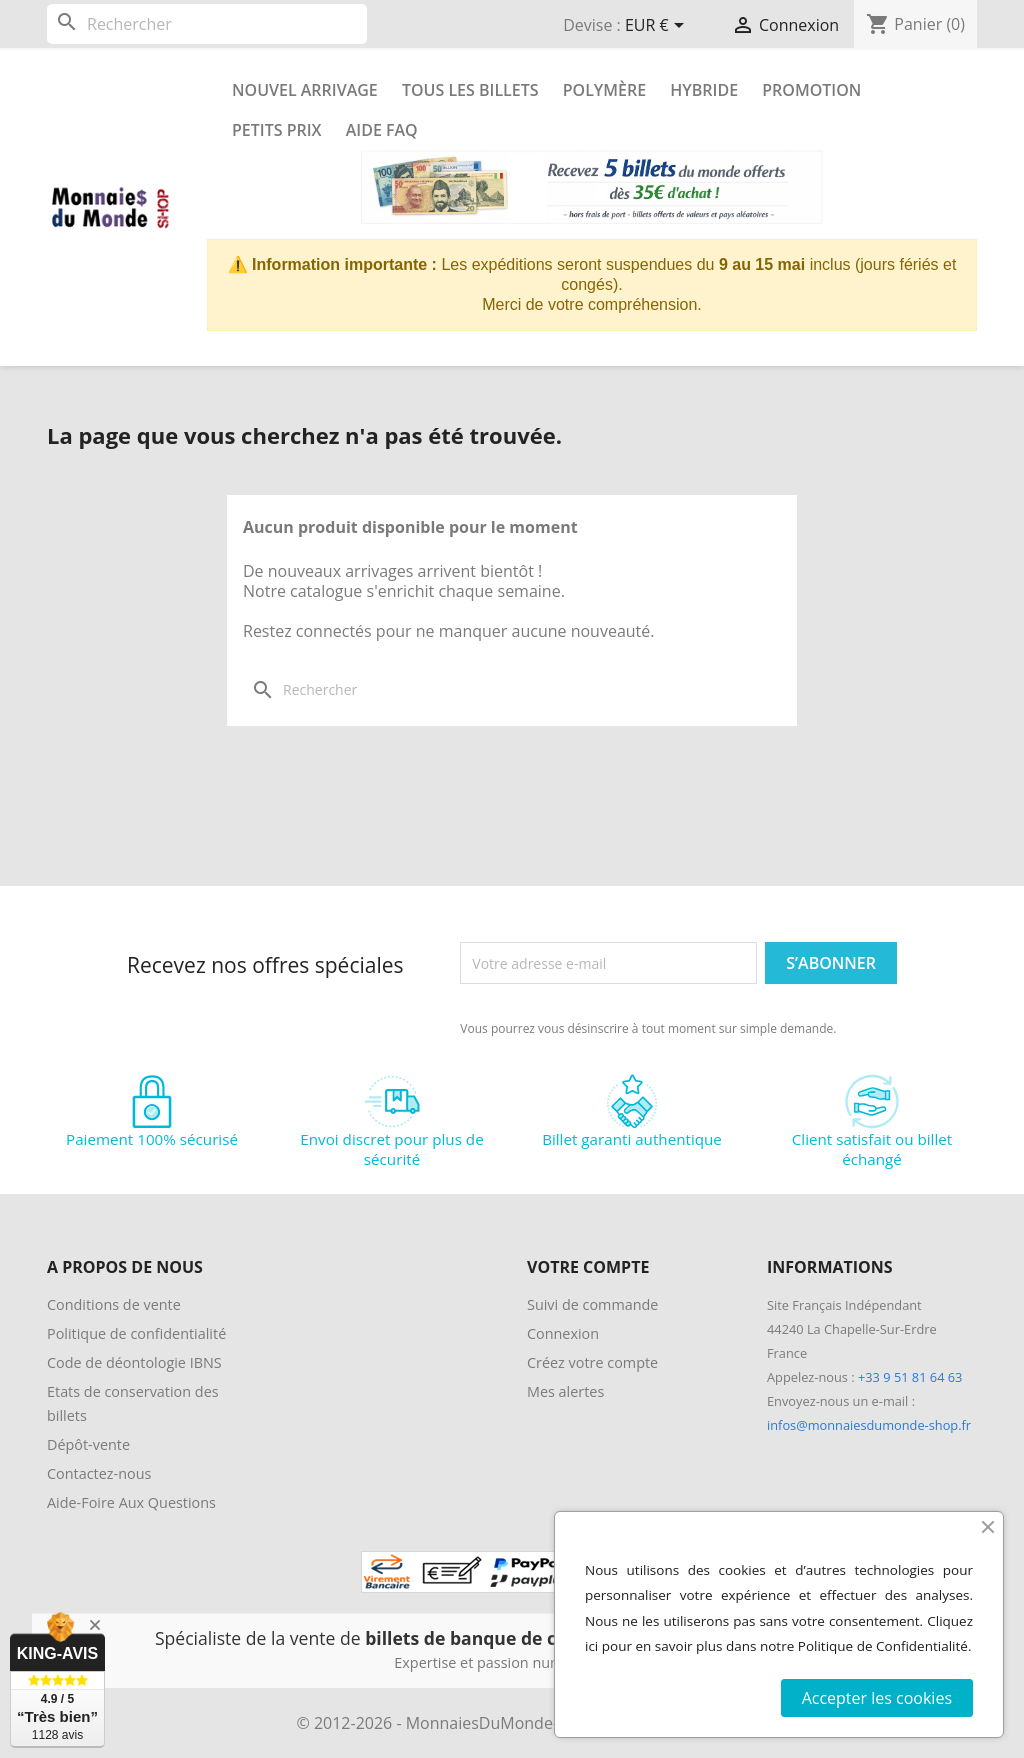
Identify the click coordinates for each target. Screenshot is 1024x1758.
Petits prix (277, 130)
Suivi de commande (592, 1304)
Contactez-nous (99, 1473)
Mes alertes (565, 1391)
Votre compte (588, 1267)
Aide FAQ (382, 130)
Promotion (811, 90)
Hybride (704, 90)
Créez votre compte (592, 1362)
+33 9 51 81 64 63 (910, 1377)
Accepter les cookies (877, 1698)
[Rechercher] (207, 24)
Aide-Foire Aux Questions (131, 1502)
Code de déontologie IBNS (134, 1362)
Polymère (604, 90)
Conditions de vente (114, 1304)
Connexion (563, 1333)
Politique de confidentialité (136, 1333)
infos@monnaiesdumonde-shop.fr (869, 1425)
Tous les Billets (470, 90)
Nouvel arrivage (305, 90)
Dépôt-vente (88, 1444)
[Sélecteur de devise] (658, 27)
